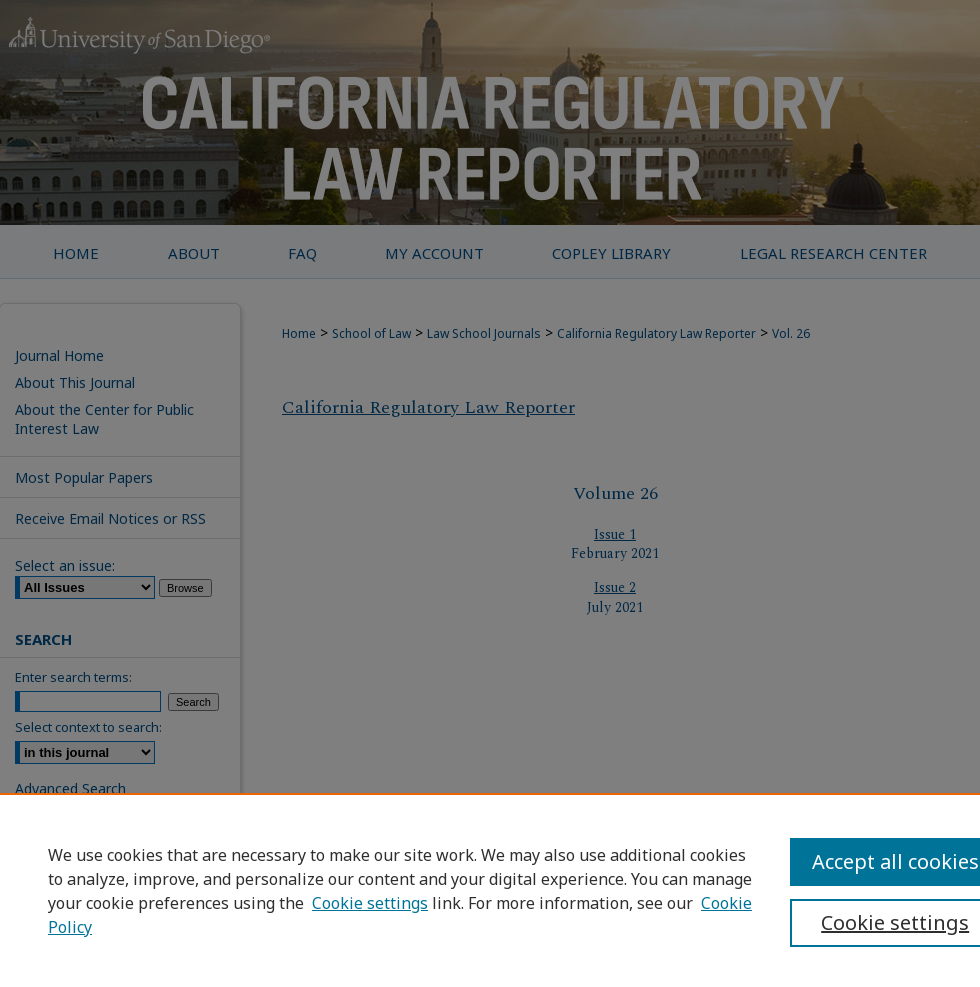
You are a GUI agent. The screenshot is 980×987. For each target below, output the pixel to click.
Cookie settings (370, 903)
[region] (490, 890)
